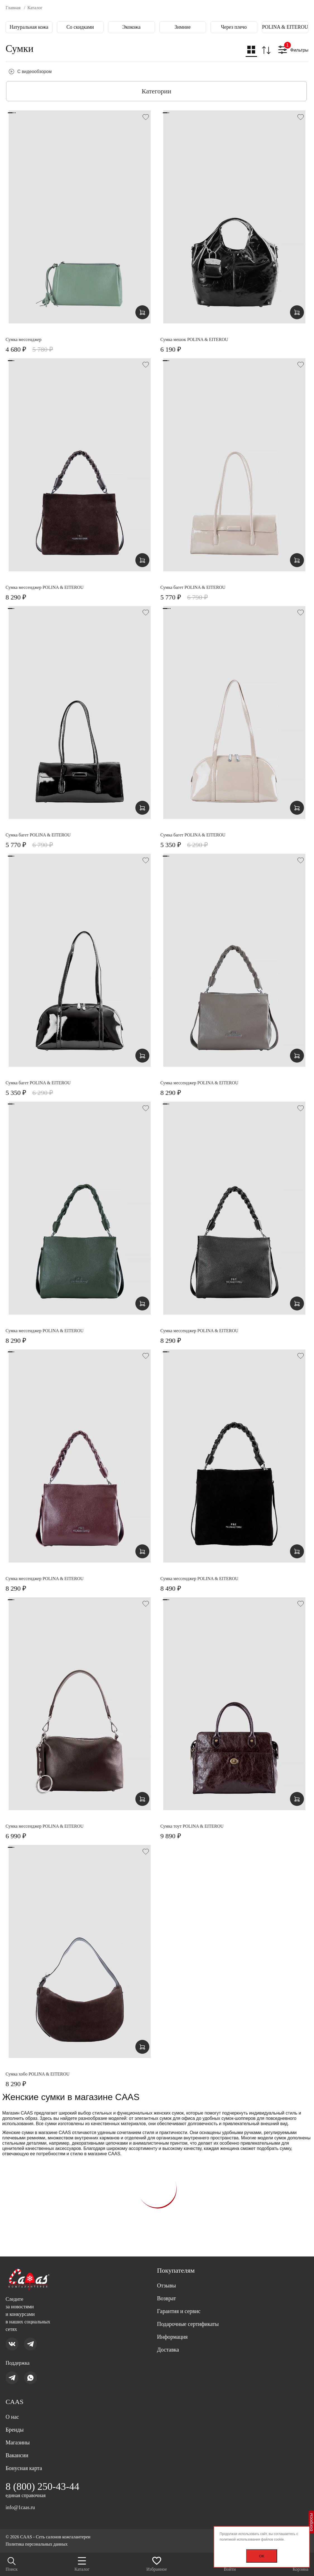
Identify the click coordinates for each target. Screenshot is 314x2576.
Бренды (15, 2430)
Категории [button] (156, 91)
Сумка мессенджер (24, 339)
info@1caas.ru (20, 2507)
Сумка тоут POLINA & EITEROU (192, 1826)
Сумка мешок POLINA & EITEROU (194, 339)
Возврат (166, 2298)
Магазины (18, 2442)
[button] (251, 51)
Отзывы (166, 2285)
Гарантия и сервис (179, 2311)
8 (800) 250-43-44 (42, 2486)
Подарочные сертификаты (188, 2324)
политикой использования (240, 2539)
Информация (172, 2337)
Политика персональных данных (37, 2544)
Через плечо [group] (234, 27)
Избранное (157, 2564)
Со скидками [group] (80, 27)
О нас (12, 2417)
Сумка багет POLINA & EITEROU (193, 587)
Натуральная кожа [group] (28, 27)
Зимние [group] (183, 27)
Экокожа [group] (131, 27)
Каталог (82, 2564)
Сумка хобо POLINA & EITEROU (37, 2074)
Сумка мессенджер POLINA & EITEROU (44, 587)
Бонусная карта (24, 2468)
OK (261, 2556)
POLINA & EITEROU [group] (285, 27)
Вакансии (17, 2455)
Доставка (168, 2350)
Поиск (12, 2564)
